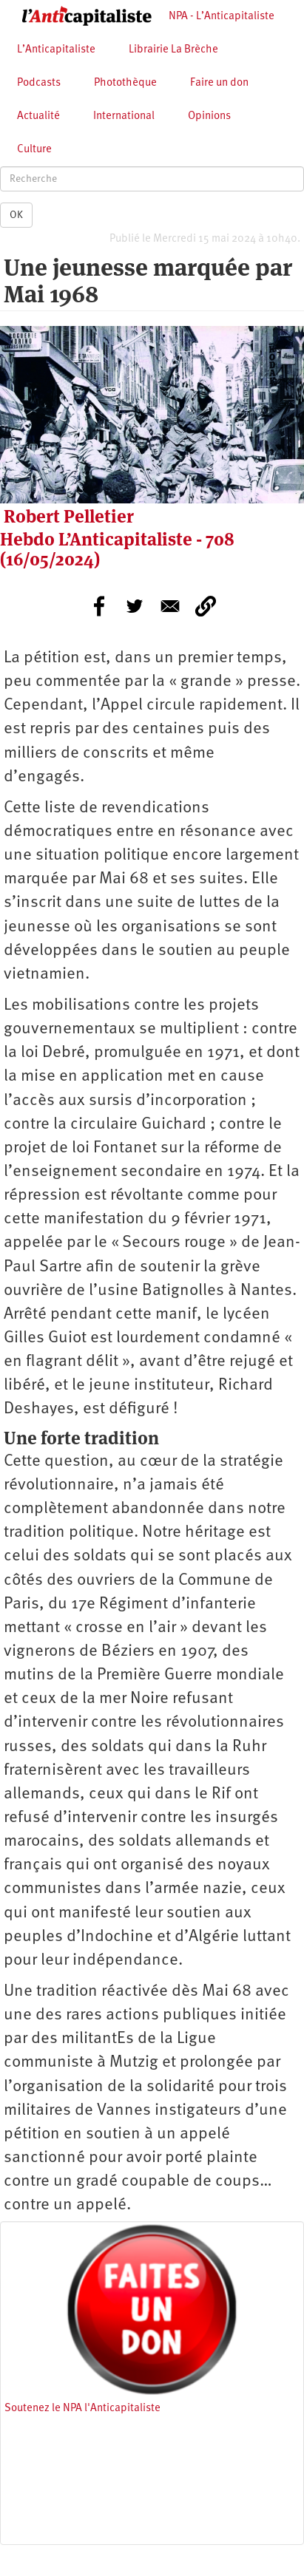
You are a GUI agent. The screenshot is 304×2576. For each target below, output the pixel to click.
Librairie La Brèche (173, 49)
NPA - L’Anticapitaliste (221, 16)
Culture (34, 149)
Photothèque (125, 83)
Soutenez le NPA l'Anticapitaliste (82, 2408)
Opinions (209, 116)
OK (16, 215)
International (124, 116)
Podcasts (39, 83)
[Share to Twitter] (134, 606)
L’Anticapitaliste (56, 49)
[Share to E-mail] (170, 606)
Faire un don (219, 83)
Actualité (38, 116)
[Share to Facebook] (99, 606)
